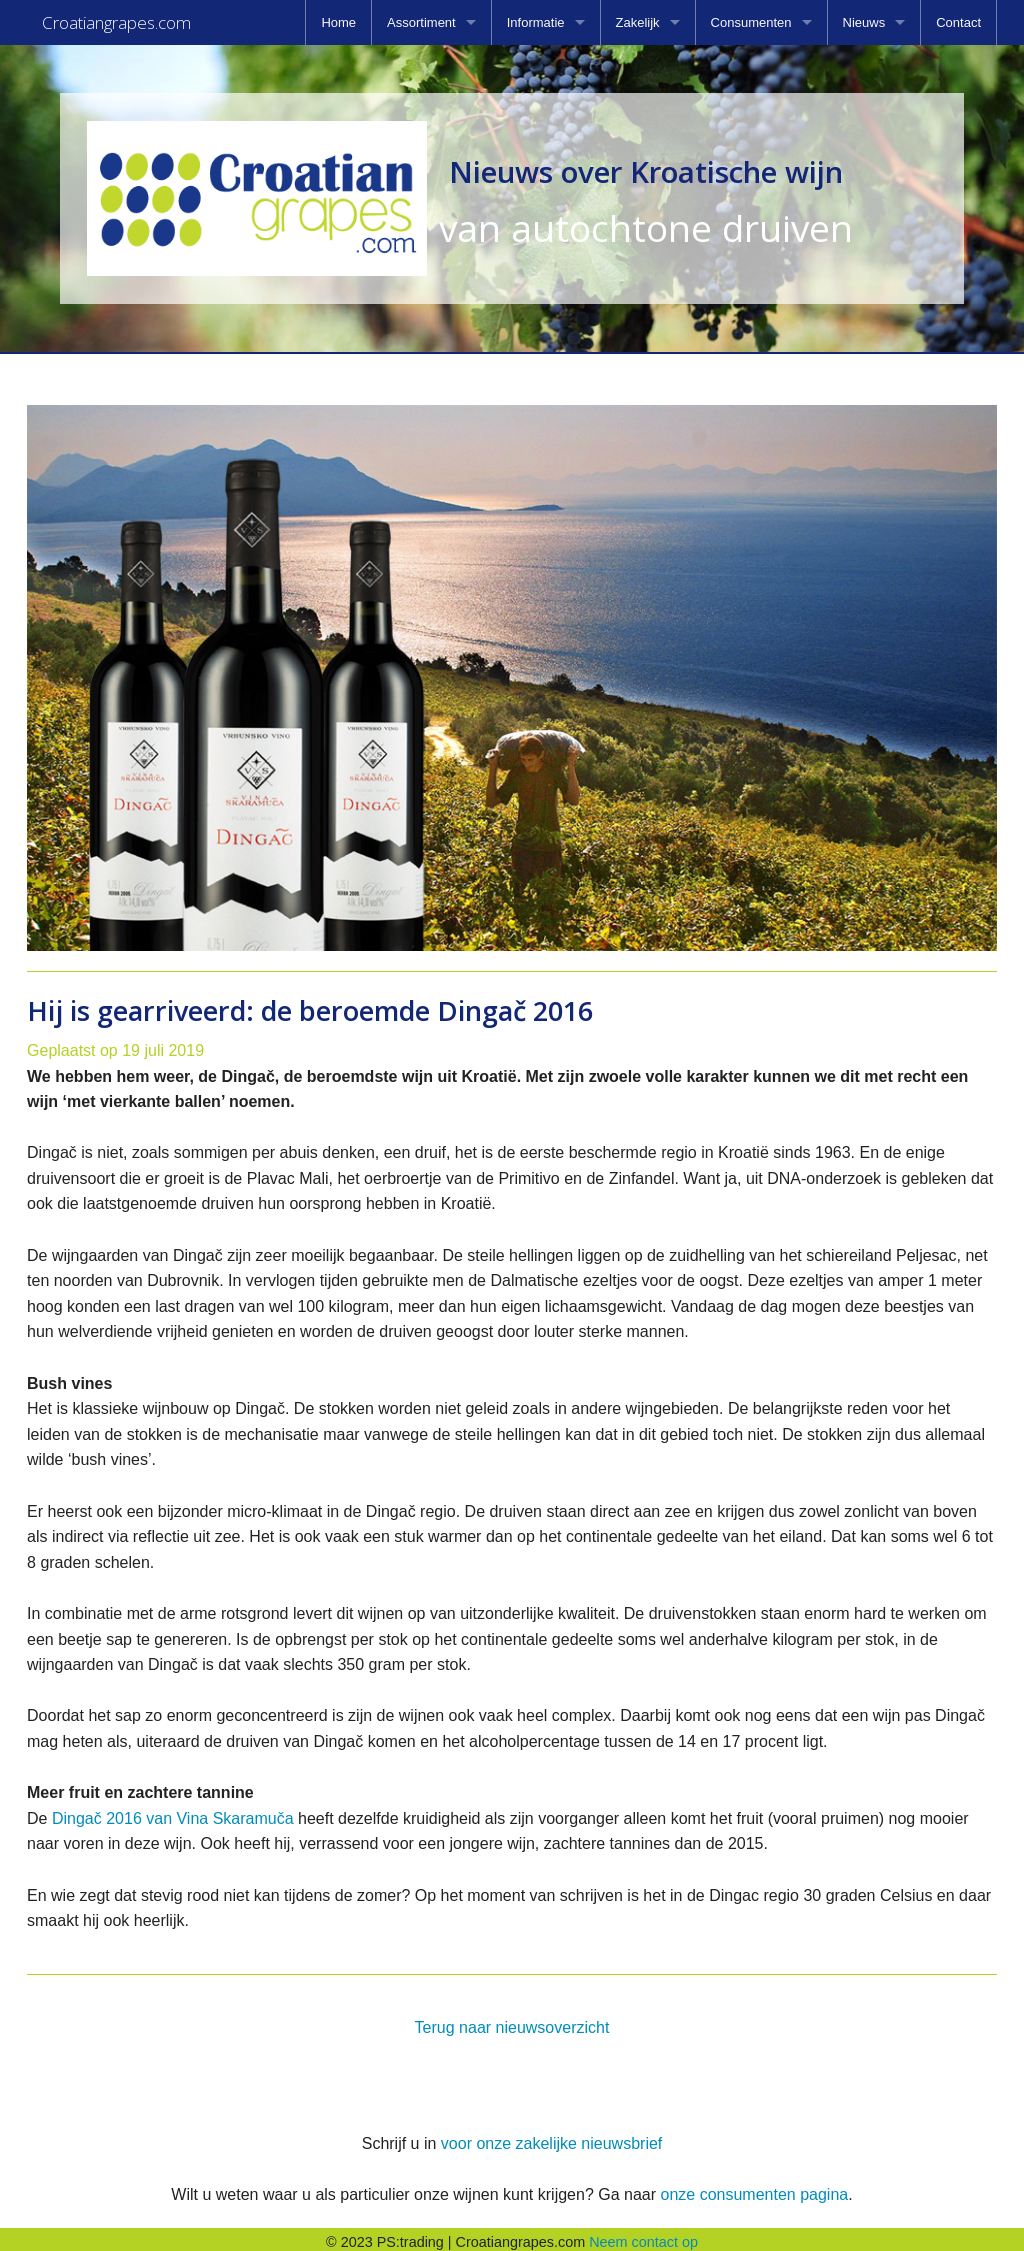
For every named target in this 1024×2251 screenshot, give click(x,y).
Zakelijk (638, 22)
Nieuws (864, 22)
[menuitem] (338, 22)
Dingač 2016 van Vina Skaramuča (173, 1812)
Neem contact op (643, 2236)
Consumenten (751, 22)
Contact (958, 22)
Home (338, 22)
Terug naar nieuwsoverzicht (512, 2021)
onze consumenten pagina (754, 2188)
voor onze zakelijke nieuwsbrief (551, 2137)
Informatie (536, 22)
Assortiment (421, 22)
